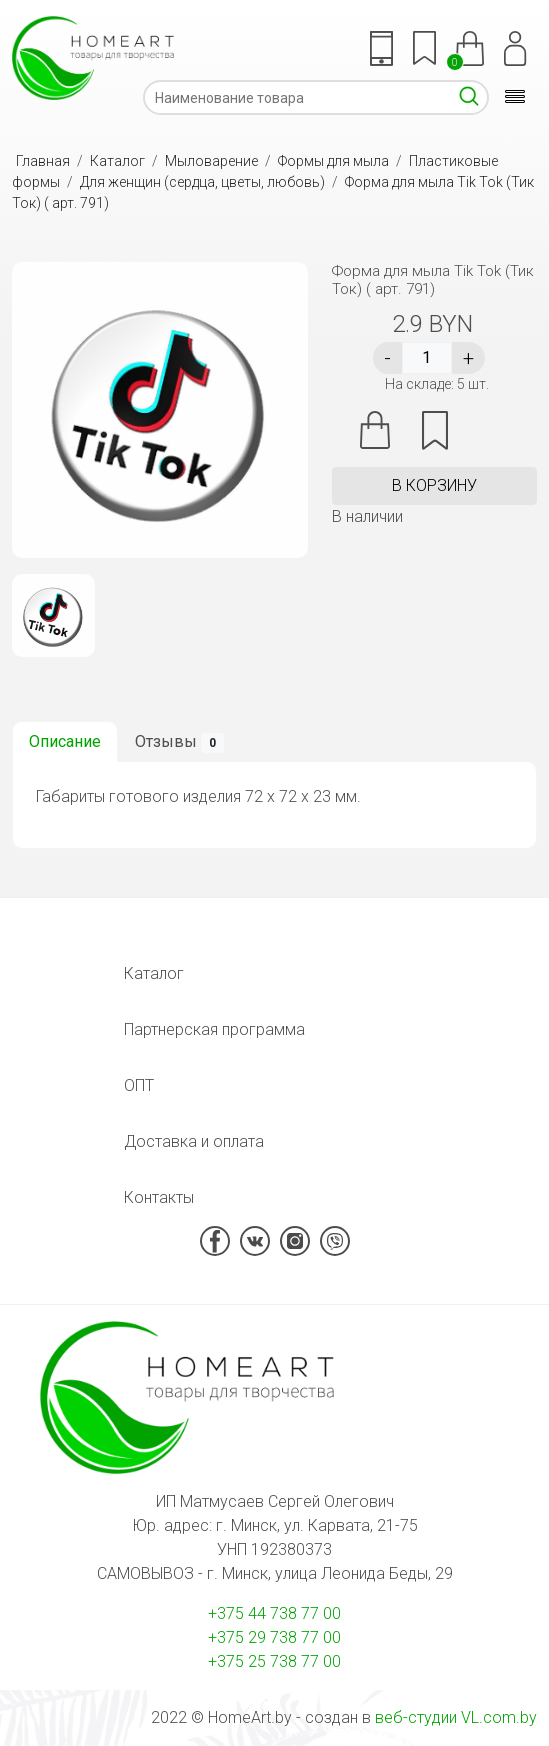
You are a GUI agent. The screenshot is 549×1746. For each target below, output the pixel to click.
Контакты (159, 1197)
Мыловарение (211, 161)
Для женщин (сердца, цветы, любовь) (202, 182)
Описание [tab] (65, 741)
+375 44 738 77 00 (274, 1613)
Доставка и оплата (194, 1141)
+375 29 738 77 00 (274, 1637)
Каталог (117, 161)
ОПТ (139, 1085)
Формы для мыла (333, 161)
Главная (43, 161)
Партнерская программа (214, 1029)
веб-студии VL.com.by (456, 1717)
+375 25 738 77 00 (274, 1661)
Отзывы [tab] (179, 742)
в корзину (434, 485)
